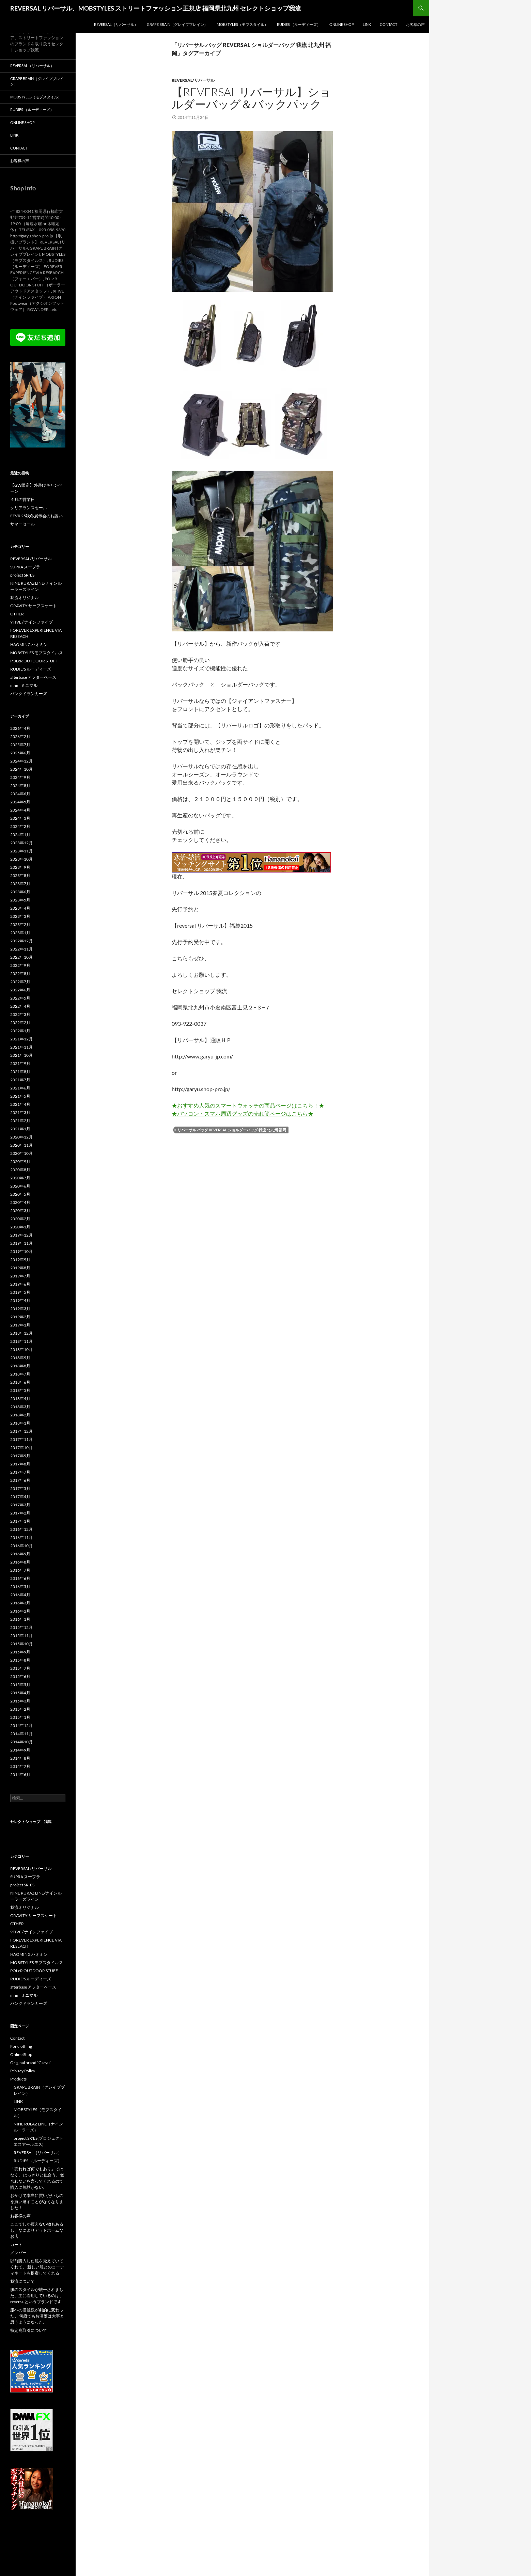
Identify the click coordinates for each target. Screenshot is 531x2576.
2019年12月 (21, 1235)
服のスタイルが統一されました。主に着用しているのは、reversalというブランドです (36, 2295)
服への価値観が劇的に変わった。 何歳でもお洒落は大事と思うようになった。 (37, 2316)
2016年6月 (20, 1578)
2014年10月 (21, 1741)
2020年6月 (20, 1186)
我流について (22, 2281)
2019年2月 (20, 1316)
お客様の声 (415, 24)
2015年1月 (20, 1717)
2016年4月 (20, 1594)
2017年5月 (20, 1488)
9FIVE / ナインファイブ (31, 622)
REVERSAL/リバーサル (193, 80)
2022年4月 (20, 1006)
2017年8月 (20, 1463)
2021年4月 (20, 1104)
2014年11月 (21, 1733)
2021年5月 (20, 1096)
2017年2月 (20, 1512)
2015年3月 (20, 1700)
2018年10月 (21, 1349)
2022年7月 (20, 981)
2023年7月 (20, 883)
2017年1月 (20, 1521)
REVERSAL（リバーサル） (116, 24)
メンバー (18, 2252)
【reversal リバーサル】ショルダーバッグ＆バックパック (251, 98)
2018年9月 (20, 1357)
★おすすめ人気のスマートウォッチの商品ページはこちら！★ (248, 1105)
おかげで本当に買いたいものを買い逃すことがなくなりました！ (36, 2201)
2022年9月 (20, 965)
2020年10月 (21, 1153)
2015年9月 (20, 1651)
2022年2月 (20, 1022)
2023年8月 (20, 875)
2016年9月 (20, 1553)
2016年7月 (20, 1570)
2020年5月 (20, 1194)
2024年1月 (20, 834)
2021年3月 (20, 1112)
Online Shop (341, 24)
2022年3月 (20, 1014)
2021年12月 (21, 1038)
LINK (367, 24)
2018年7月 (20, 1374)
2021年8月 (20, 1071)
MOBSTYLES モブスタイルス (36, 652)
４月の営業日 (22, 499)
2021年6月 (20, 1087)
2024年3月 (20, 818)
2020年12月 (21, 1137)
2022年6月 (20, 989)
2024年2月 (20, 826)
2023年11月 (21, 850)
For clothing (21, 2046)
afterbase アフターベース (33, 677)
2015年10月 (21, 1643)
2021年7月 (20, 1079)
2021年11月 (21, 1047)
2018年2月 (20, 1414)
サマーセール (22, 524)
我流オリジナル (24, 597)
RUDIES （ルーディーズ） (299, 24)
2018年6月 (20, 1382)
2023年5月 (20, 899)
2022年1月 (20, 1030)
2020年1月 (20, 1226)
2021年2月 (20, 1120)
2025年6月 (20, 752)
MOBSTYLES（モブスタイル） (242, 24)
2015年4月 (20, 1692)
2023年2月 (20, 924)
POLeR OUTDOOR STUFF (34, 660)
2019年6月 (20, 1284)
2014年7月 (20, 1766)
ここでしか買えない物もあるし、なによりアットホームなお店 (36, 2230)
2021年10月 (21, 1055)
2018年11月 (21, 1341)
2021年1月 (20, 1128)
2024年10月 (21, 769)
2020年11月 (21, 1145)
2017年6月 (20, 1480)
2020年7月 (20, 1177)
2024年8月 (20, 785)
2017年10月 (21, 1447)
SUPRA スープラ (25, 566)
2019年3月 (20, 1308)
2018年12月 (21, 1333)
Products (18, 2079)
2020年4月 (20, 1202)
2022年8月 (20, 973)
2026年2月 (20, 736)
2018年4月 (20, 1398)
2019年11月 (21, 1243)
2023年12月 (21, 842)
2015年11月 (21, 1635)
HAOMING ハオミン (29, 644)
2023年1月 (20, 932)
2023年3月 (20, 916)
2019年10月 (21, 1251)
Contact (388, 24)
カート (16, 2244)
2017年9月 (20, 1455)
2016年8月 (20, 1562)
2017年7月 (20, 1472)
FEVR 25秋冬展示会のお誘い (36, 515)
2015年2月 (20, 1709)
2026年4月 (20, 728)
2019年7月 (20, 1275)
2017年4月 (20, 1496)
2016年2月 (20, 1611)
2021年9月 (20, 1063)
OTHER (17, 613)
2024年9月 (20, 777)
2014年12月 (21, 1725)
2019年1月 (20, 1325)
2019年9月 (20, 1259)
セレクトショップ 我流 (30, 1821)
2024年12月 (21, 761)
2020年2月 (20, 1218)
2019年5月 (20, 1292)
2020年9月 (20, 1161)
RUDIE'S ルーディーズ (30, 669)
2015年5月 (20, 1684)
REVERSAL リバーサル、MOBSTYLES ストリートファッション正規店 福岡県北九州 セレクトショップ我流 (155, 8)
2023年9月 (20, 867)
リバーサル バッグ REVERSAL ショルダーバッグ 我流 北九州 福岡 (231, 1130)
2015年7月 (20, 1668)
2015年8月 (20, 1660)
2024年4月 (20, 810)
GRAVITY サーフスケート (33, 605)
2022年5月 (20, 998)
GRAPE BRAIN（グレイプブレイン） (177, 24)
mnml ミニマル (23, 685)
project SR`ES (22, 575)
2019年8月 (20, 1267)
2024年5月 (20, 801)
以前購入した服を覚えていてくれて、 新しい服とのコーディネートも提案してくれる (37, 2267)
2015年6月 (20, 1676)
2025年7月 (20, 744)
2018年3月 (20, 1406)
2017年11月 (21, 1439)
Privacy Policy (22, 2070)
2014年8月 (20, 1758)
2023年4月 (20, 908)
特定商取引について (28, 2330)
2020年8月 (20, 1169)
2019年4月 (20, 1300)
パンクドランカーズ (28, 693)
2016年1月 (20, 1619)
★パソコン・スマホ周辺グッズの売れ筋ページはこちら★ (242, 1113)
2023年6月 (20, 891)
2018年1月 (20, 1423)
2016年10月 (21, 1545)
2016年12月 (21, 1529)
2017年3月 (20, 1504)
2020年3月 (20, 1210)
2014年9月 (20, 1750)
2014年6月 (20, 1774)
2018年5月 (20, 1390)
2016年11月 (21, 1537)
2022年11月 (21, 949)
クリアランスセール (28, 507)
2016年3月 (20, 1602)
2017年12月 (21, 1431)
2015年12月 (21, 1627)
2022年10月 (21, 957)
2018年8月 (20, 1365)
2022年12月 (21, 940)
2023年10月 (21, 859)
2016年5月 (20, 1586)
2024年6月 (20, 793)
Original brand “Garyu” (30, 2062)
